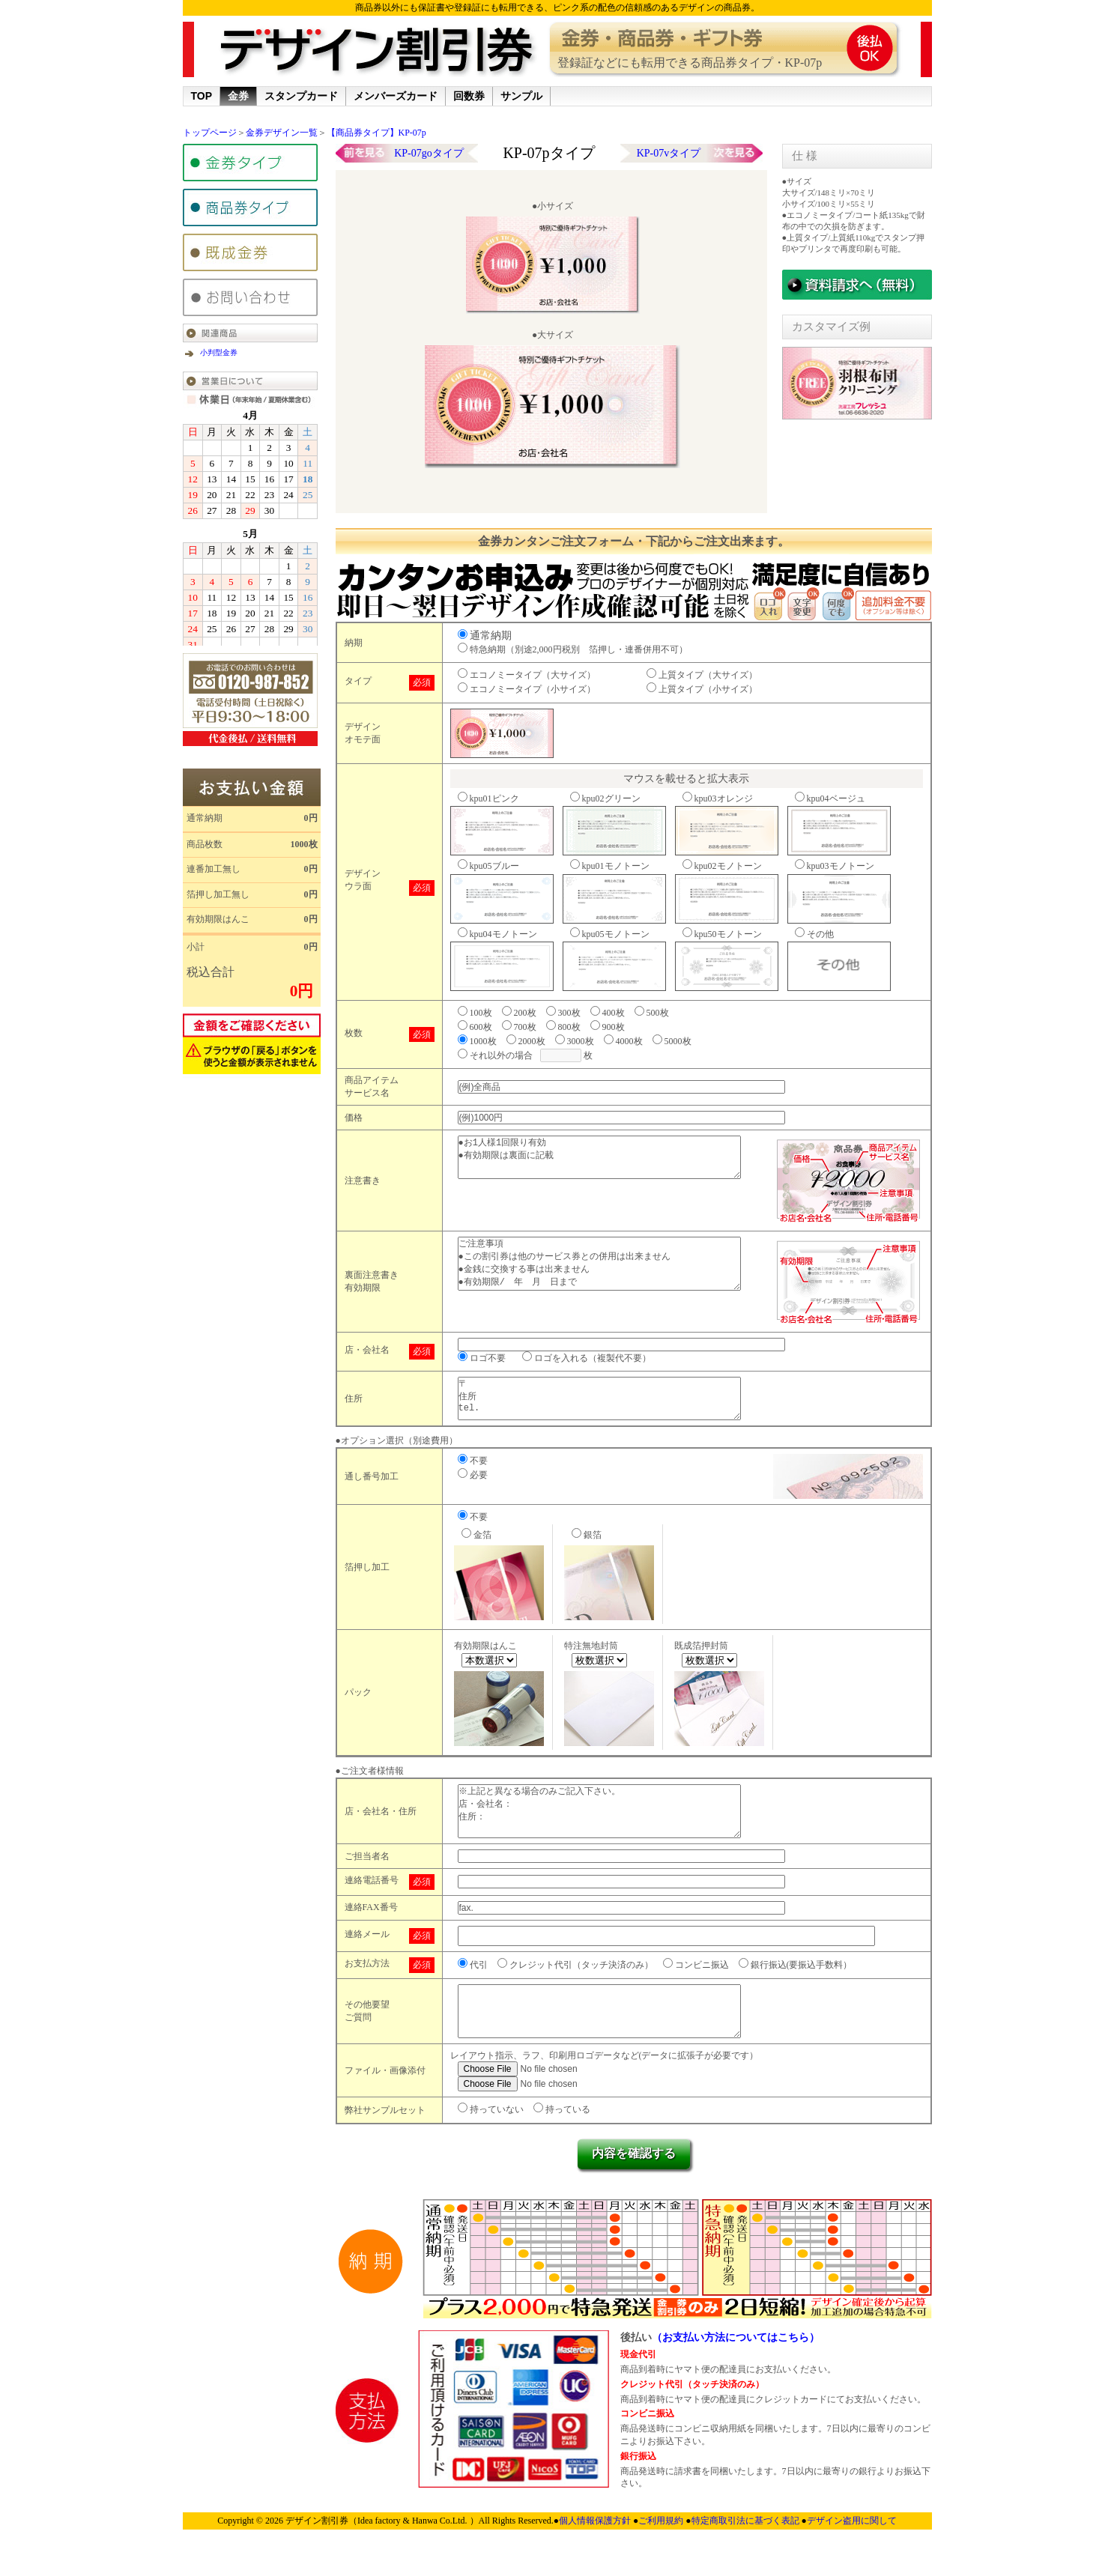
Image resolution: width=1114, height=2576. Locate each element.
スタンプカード (301, 96)
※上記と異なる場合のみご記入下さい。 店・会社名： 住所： (614, 1825)
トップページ (210, 132)
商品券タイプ (250, 207)
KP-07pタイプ (548, 153)
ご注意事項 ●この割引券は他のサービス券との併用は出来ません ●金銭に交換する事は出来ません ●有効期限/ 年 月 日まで (614, 1269)
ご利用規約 (661, 2552)
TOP (202, 96)
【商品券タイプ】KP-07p (376, 132)
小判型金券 (218, 352)
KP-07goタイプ (429, 153)
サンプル (521, 96)
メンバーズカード (396, 96)
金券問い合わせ (250, 297)
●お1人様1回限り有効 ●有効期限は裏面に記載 (614, 1162)
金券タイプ (250, 162)
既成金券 (250, 252)
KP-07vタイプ (669, 153)
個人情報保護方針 (596, 2552)
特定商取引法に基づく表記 (746, 2552)
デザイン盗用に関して (852, 2552)
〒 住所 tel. (614, 1403)
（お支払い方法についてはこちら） (736, 2369)
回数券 (469, 96)
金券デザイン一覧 (282, 132)
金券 (238, 96)
